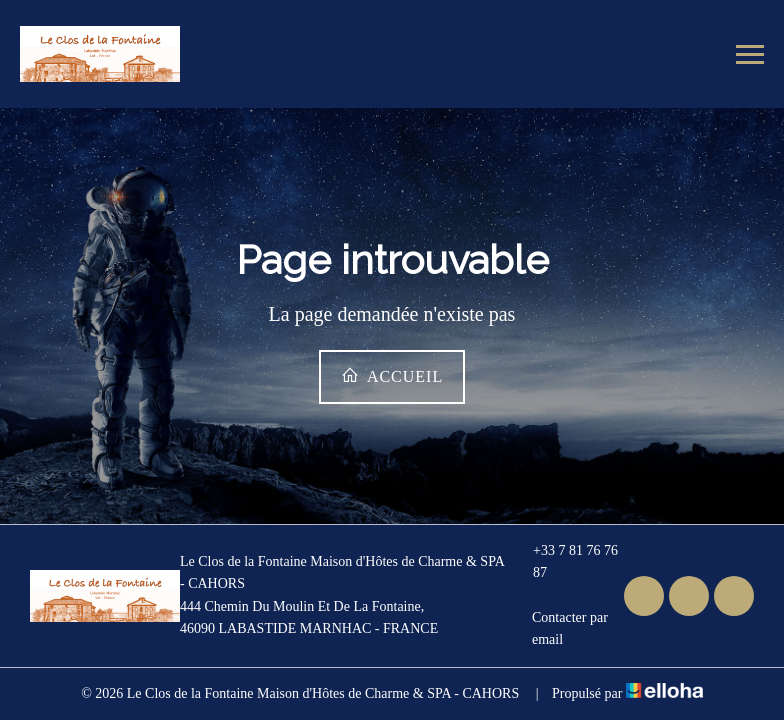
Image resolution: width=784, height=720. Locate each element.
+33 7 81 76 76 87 (565, 561)
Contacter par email (560, 628)
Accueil (392, 375)
